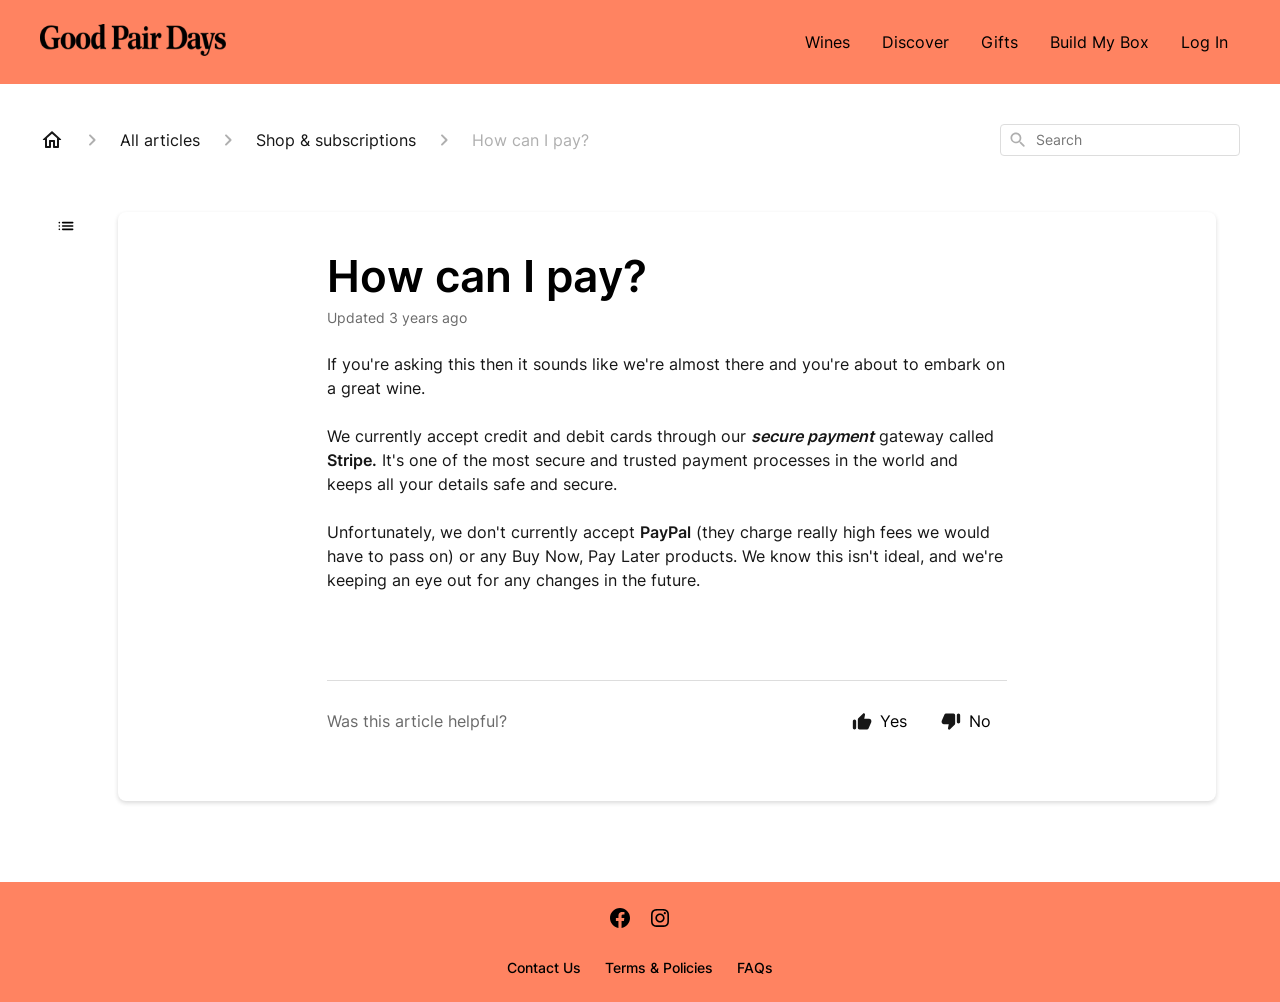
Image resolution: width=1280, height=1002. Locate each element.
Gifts (999, 42)
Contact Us (544, 967)
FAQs (755, 967)
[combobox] (1120, 140)
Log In (1204, 42)
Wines (827, 42)
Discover (915, 42)
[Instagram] (660, 920)
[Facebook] (620, 920)
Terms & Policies (659, 967)
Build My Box (1099, 42)
